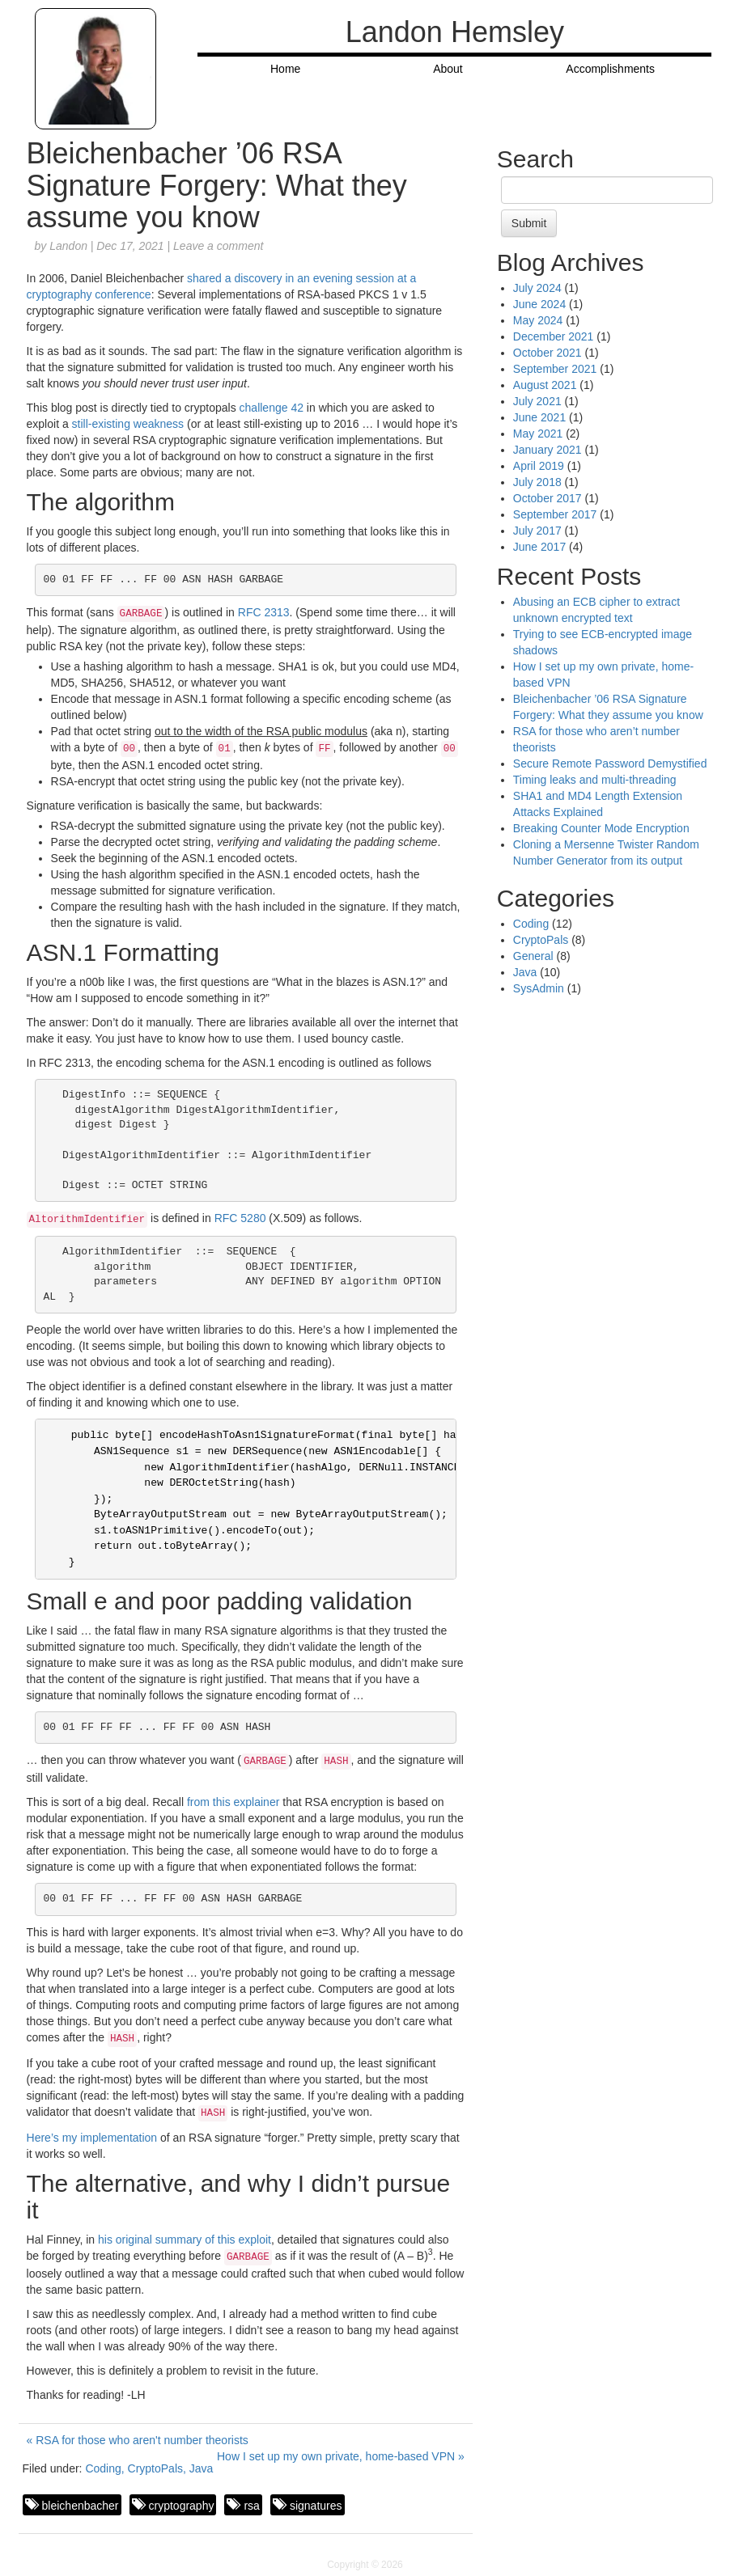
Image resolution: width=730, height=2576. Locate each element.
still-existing (101, 423)
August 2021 (545, 385)
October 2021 (547, 352)
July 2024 (537, 287)
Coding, (106, 2468)
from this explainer (233, 1802)
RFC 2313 (264, 612)
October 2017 (547, 498)
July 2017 (537, 530)
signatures (316, 2505)
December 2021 (553, 336)
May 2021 (537, 433)
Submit (529, 223)
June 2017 (539, 546)
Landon (68, 245)
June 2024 (539, 304)
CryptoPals (540, 939)
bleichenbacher (80, 2505)
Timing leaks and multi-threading (595, 779)
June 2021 (539, 417)
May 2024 (537, 320)
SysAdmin (538, 988)
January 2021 (547, 449)
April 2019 (538, 465)
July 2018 (537, 482)
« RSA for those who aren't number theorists (137, 2440)
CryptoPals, (158, 2468)
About (448, 68)
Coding (531, 923)
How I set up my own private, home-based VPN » (341, 2456)
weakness (159, 423)
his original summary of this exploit (184, 2239)
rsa (251, 2505)
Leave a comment (218, 245)
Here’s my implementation (92, 2137)
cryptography (181, 2505)
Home (285, 68)
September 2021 (555, 368)
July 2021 (537, 401)
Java (201, 2468)
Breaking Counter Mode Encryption (601, 828)
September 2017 (555, 514)
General (533, 956)
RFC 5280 (240, 1218)
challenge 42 (271, 407)
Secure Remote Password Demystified (610, 763)
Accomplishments (610, 68)
